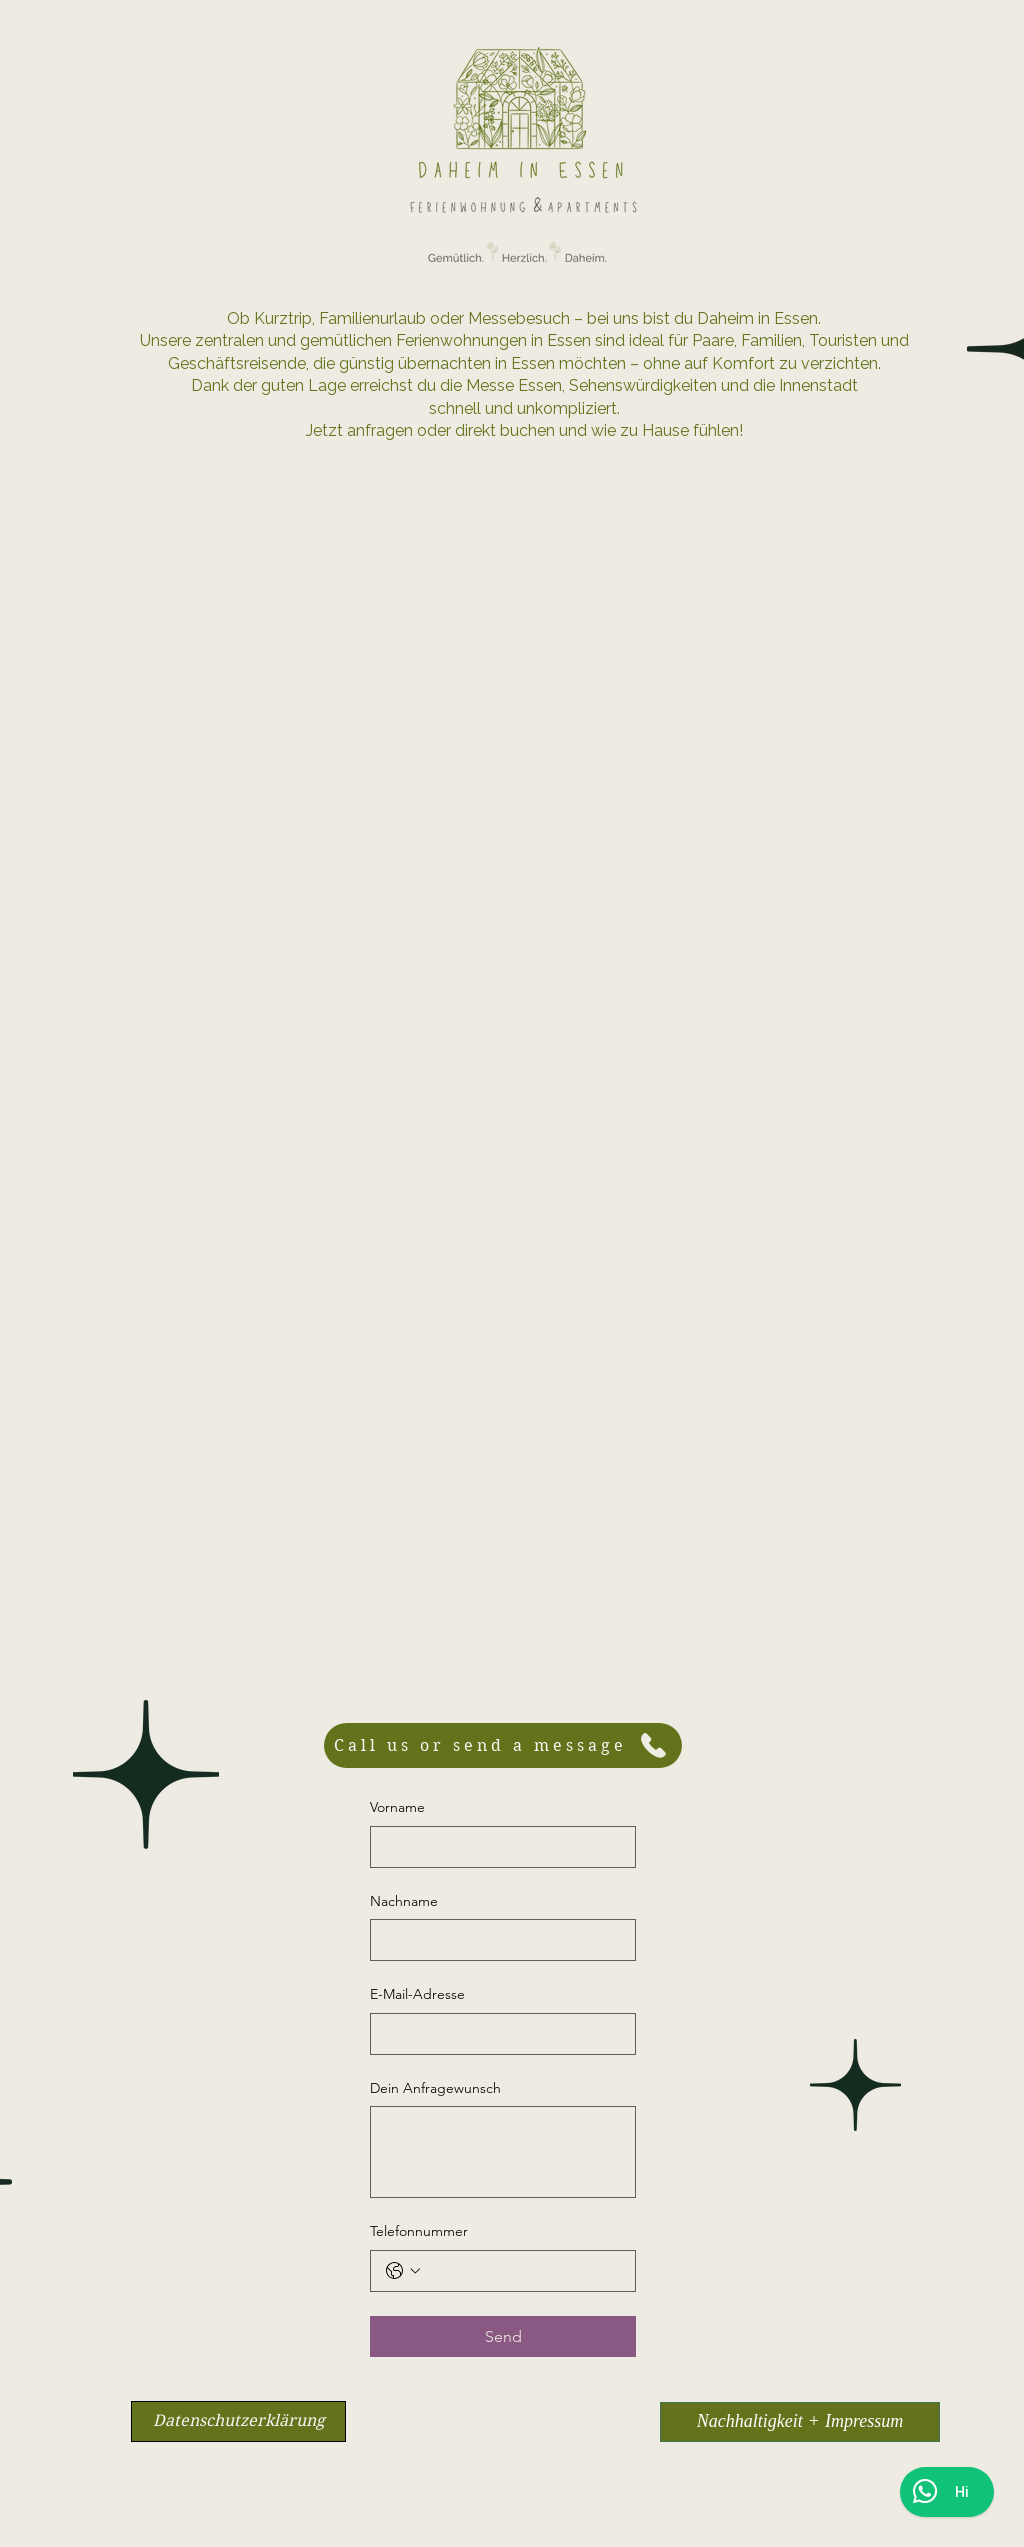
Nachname (404, 1901)
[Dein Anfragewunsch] (503, 2152)
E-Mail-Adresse (417, 1994)
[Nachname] (497, 1940)
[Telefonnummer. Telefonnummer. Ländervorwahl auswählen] (403, 2271)
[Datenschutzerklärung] (238, 2421)
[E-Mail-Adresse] (497, 2034)
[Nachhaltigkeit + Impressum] (800, 2422)
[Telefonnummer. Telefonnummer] (523, 2271)
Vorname (397, 1807)
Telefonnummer (419, 2231)
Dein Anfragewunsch (435, 2088)
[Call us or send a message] (503, 1745)
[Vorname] (497, 1847)
